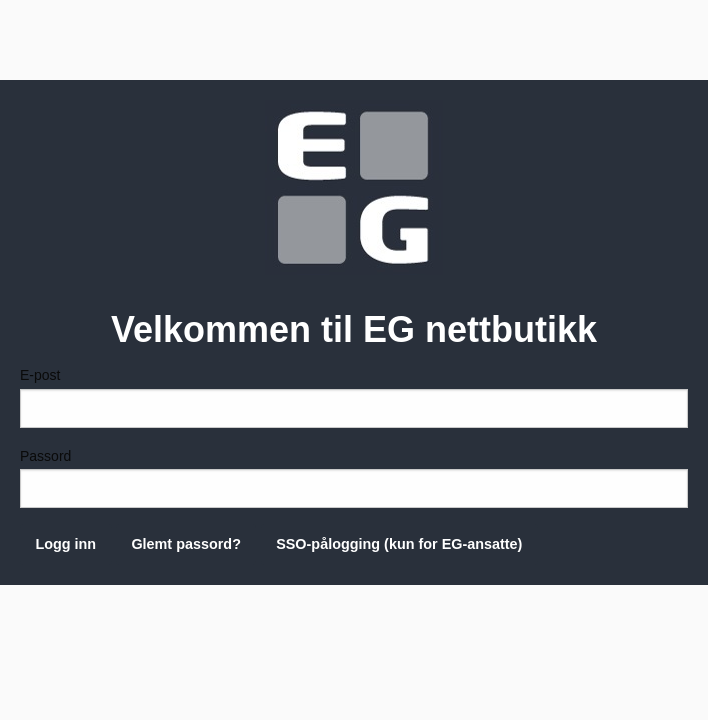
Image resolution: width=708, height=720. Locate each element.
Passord (354, 478)
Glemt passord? (186, 544)
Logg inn (65, 544)
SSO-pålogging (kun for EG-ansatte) (399, 544)
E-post (354, 397)
